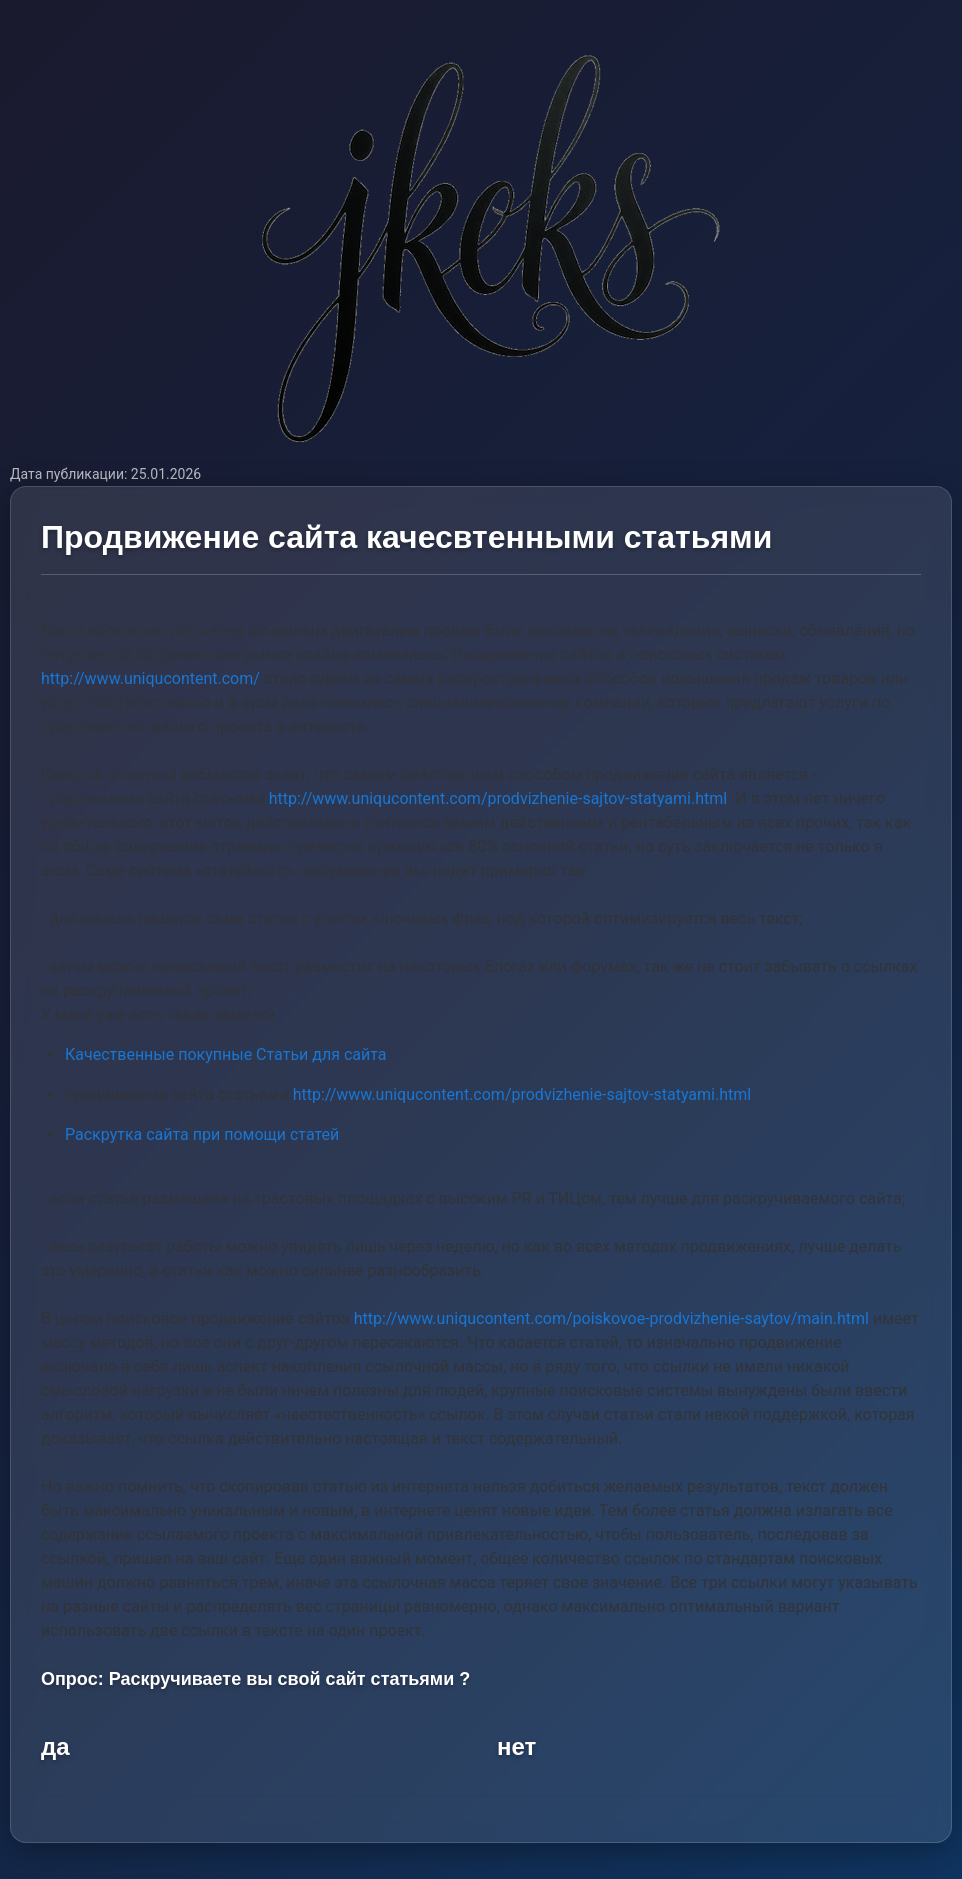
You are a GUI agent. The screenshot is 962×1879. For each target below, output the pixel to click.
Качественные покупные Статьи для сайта (226, 1054)
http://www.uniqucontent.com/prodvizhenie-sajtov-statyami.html (498, 798)
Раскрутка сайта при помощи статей (202, 1134)
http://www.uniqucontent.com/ (150, 678)
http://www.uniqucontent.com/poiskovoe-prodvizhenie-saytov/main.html (611, 1318)
